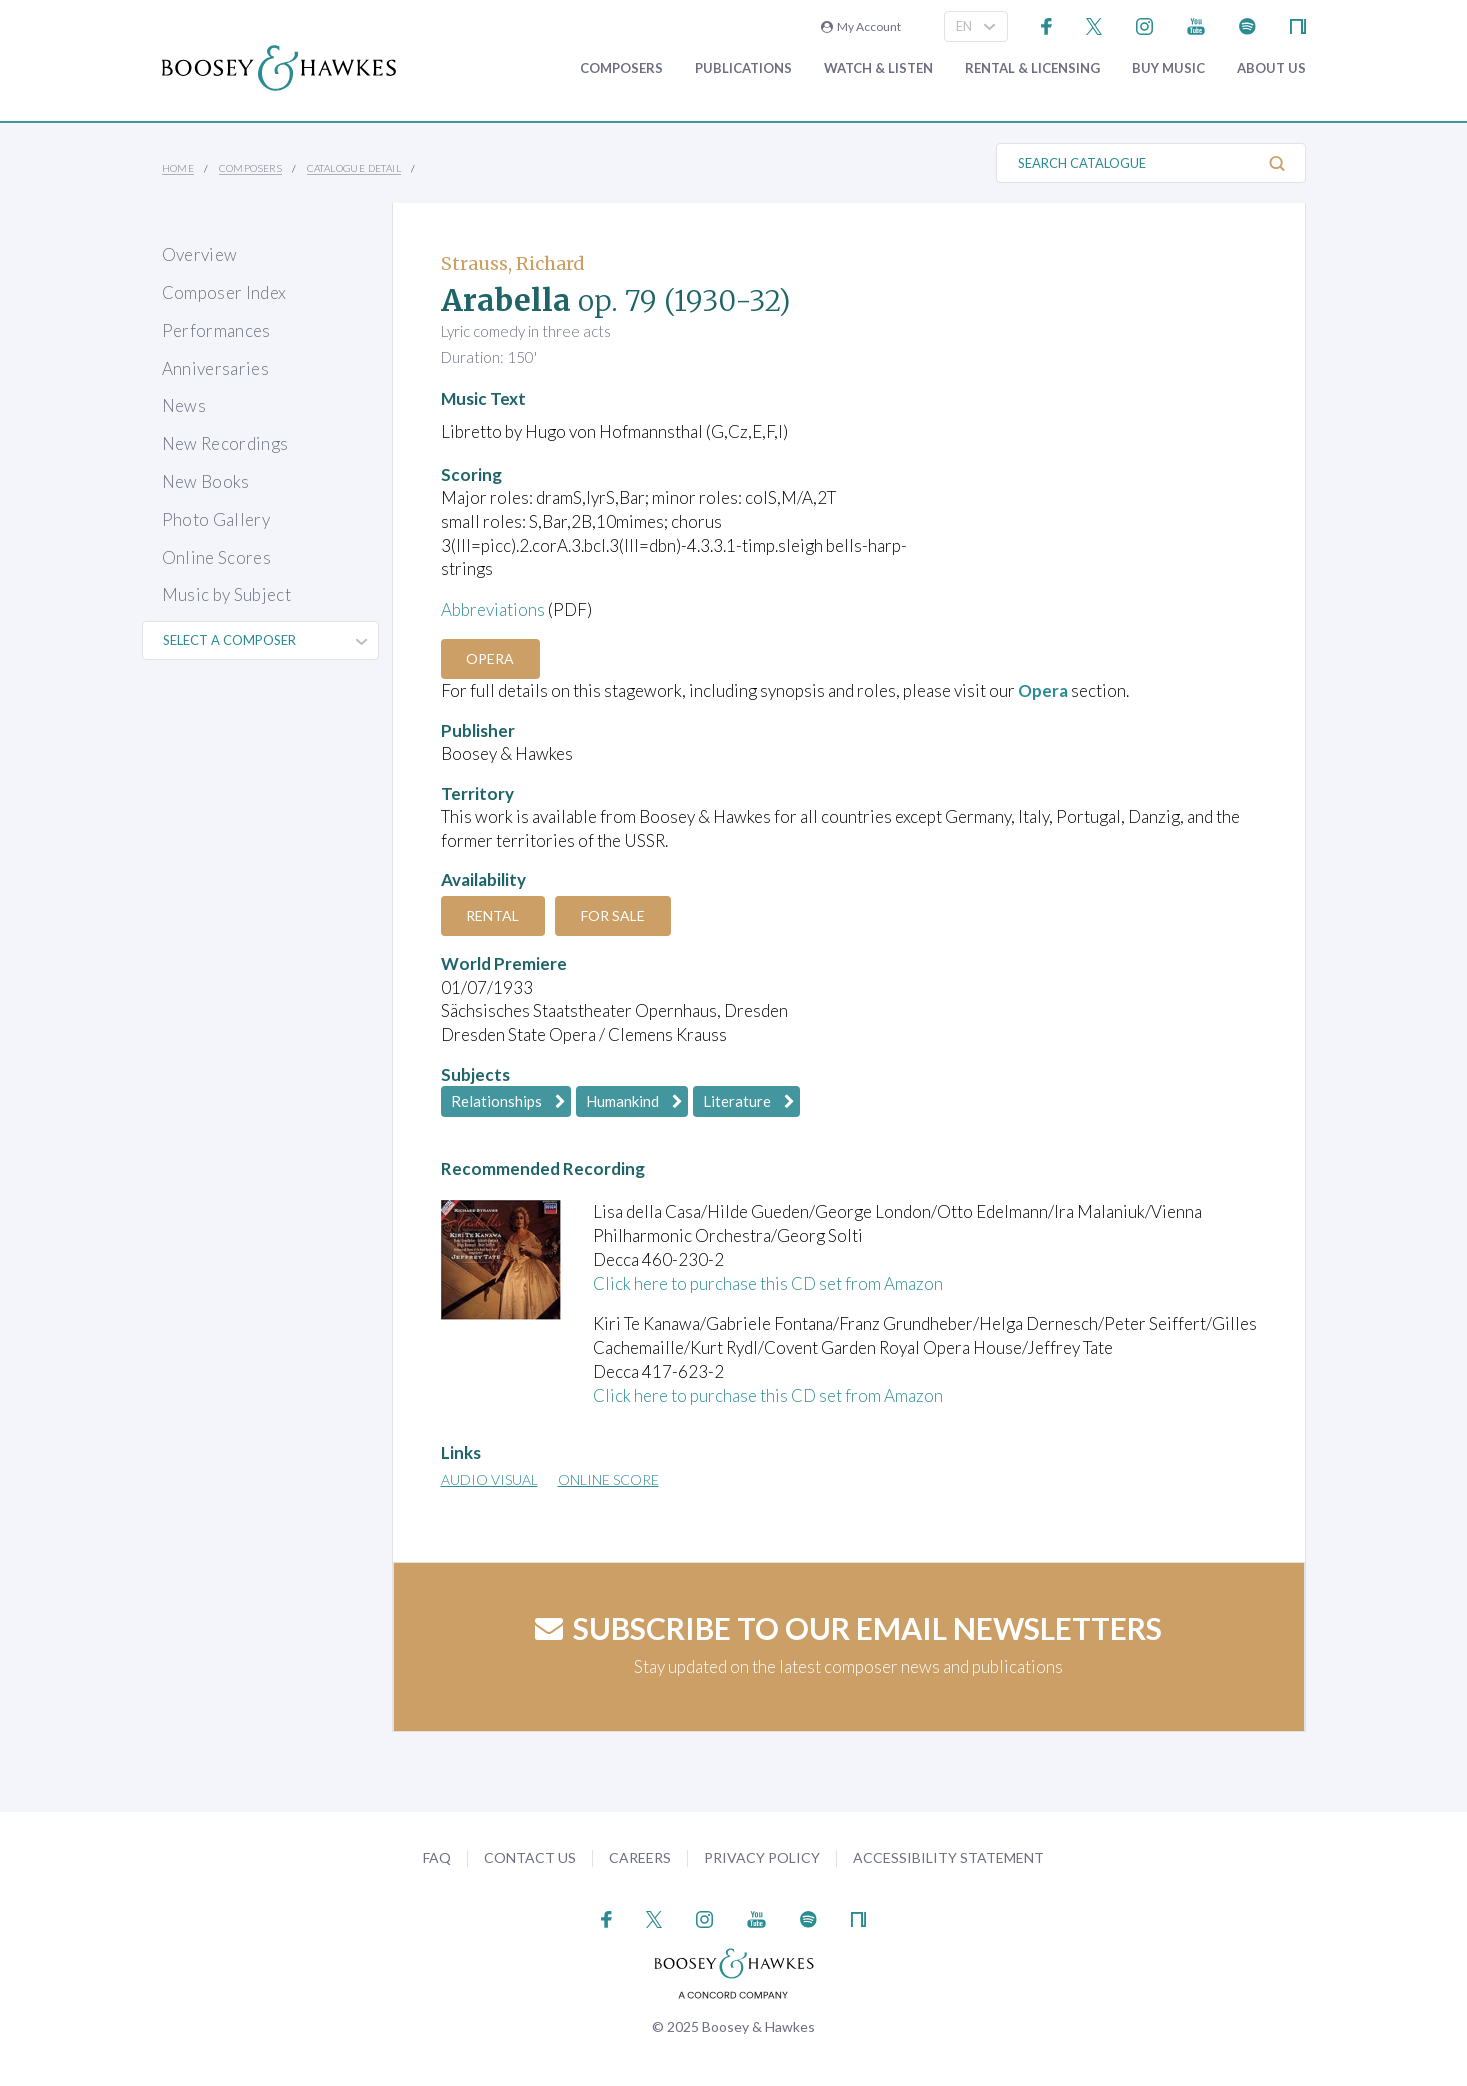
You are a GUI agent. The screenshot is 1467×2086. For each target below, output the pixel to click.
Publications (743, 68)
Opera (491, 658)
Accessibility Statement (948, 1857)
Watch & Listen (878, 68)
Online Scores (216, 557)
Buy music (1168, 68)
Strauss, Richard (513, 263)
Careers (640, 1857)
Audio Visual (489, 1479)
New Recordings (225, 443)
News (184, 405)
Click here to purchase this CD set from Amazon (768, 1283)
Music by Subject (226, 594)
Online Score (608, 1479)
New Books (206, 481)
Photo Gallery (216, 519)
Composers (621, 68)
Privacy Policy (762, 1857)
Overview (200, 254)
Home (178, 168)
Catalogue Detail (354, 168)
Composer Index (224, 292)
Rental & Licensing (1032, 68)
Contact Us (530, 1857)
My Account (861, 26)
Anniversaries (215, 368)
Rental (493, 915)
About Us (1271, 68)
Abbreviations (493, 609)
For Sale (614, 915)
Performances (216, 330)
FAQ (437, 1857)
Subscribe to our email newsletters (848, 1628)
